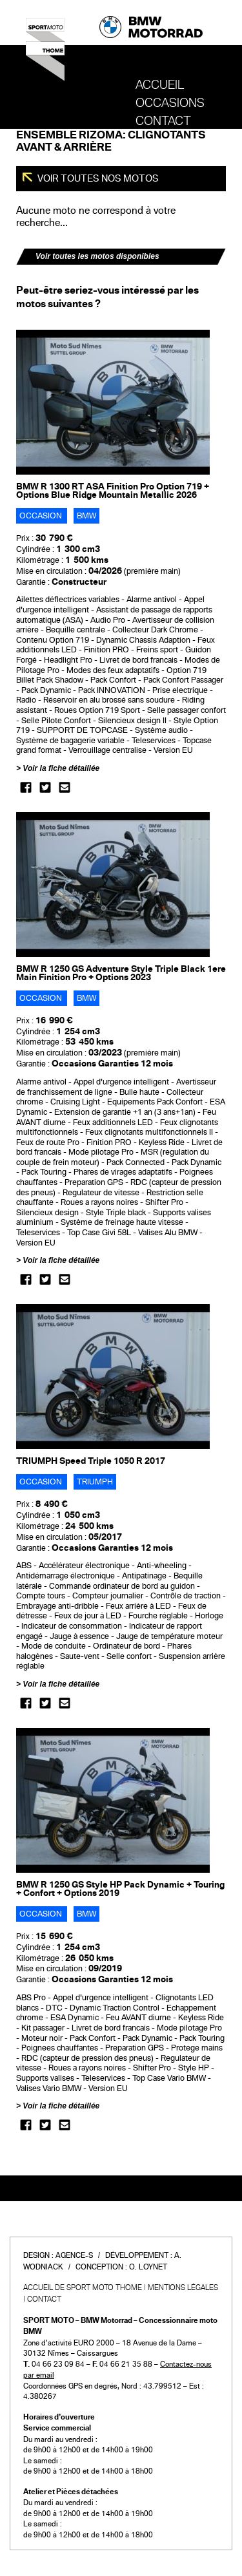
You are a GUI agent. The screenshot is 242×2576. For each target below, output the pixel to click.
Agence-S (74, 2255)
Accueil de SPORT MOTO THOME (82, 2287)
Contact (163, 121)
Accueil (160, 85)
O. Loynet (148, 2267)
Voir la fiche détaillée (61, 768)
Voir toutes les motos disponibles (97, 256)
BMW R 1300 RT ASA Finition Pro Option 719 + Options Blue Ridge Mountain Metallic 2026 (112, 491)
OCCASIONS (170, 103)
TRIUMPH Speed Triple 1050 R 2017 (90, 1461)
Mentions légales (183, 2287)
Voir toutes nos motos (97, 178)
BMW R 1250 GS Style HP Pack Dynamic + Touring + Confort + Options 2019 (120, 1889)
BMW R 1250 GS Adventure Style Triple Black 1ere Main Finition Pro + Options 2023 (121, 973)
